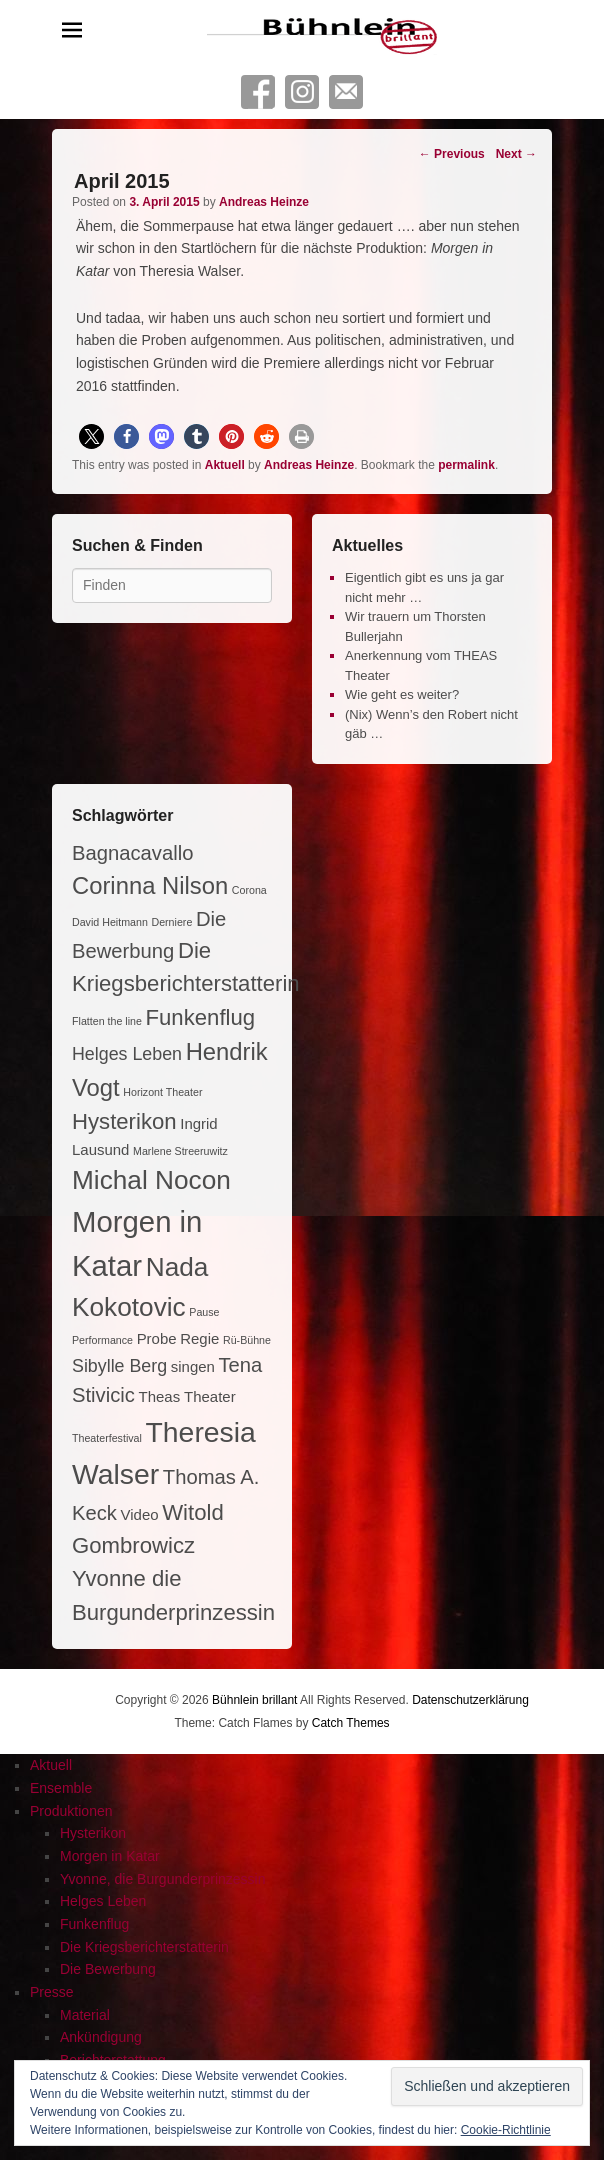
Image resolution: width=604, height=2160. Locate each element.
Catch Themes (351, 1723)
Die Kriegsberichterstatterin (144, 1947)
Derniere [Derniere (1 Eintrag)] (171, 922)
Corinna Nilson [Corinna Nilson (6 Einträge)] (150, 885)
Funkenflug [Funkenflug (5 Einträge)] (201, 1017)
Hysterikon (93, 1833)
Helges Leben (103, 1901)
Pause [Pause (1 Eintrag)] (204, 1312)
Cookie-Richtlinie (506, 2130)
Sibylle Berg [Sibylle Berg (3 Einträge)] (119, 1366)
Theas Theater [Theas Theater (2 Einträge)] (187, 1396)
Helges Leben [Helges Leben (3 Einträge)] (127, 1054)
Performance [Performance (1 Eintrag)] (102, 1340)
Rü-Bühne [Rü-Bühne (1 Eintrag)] (247, 1340)
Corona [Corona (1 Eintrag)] (249, 890)
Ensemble (61, 1788)
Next (516, 154)
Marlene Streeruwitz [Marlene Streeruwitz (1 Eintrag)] (180, 1151)
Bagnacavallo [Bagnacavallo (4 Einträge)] (132, 853)
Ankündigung (101, 2037)
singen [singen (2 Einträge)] (193, 1366)
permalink (466, 465)
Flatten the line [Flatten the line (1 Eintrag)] (107, 1021)
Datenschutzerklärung (470, 1700)
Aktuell (225, 465)
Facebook (258, 92)
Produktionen (71, 1811)
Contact (346, 92)
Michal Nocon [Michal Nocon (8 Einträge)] (151, 1180)
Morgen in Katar (110, 1856)
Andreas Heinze (264, 202)
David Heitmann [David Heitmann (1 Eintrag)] (110, 922)
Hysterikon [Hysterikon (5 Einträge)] (124, 1121)
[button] (91, 436)
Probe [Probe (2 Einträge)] (157, 1338)
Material (85, 2015)
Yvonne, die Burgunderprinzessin (162, 1879)
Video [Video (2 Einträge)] (140, 1514)
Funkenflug (94, 1924)
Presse (52, 1992)
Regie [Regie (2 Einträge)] (199, 1338)
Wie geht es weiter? (402, 694)
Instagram (302, 92)
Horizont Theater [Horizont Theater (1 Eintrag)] (162, 1092)
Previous (452, 154)
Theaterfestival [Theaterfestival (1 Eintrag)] (107, 1438)
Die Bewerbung (108, 1969)
